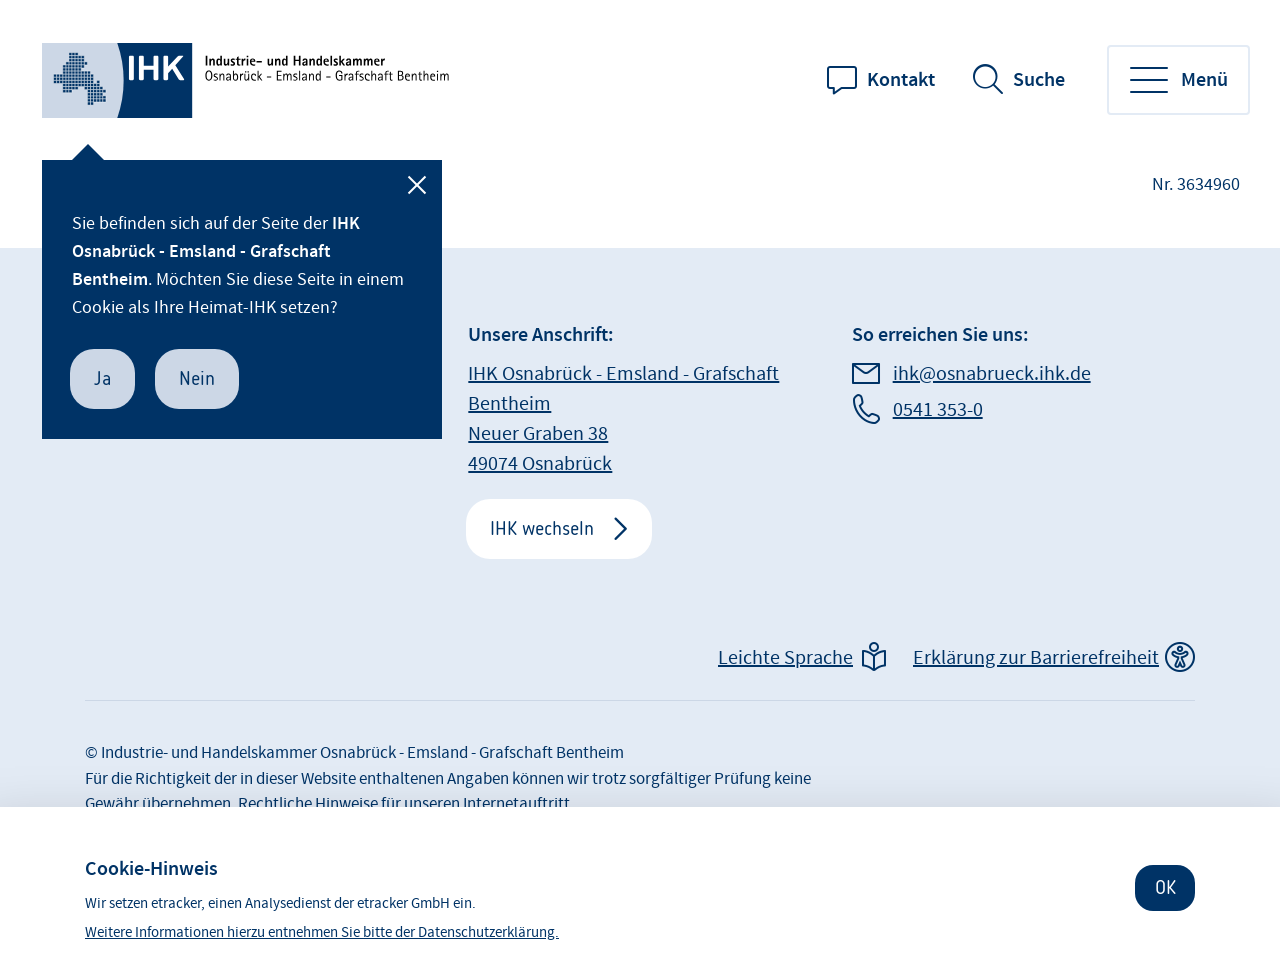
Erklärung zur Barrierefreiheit (1036, 658)
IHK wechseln (542, 528)
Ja (102, 378)
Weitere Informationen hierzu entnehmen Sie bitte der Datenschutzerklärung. (322, 932)
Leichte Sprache (785, 658)
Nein (197, 378)
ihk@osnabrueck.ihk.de (992, 374)
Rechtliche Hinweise (308, 804)
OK (1165, 887)
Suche (1039, 80)
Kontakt (901, 80)
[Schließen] (417, 185)
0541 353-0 (938, 410)
